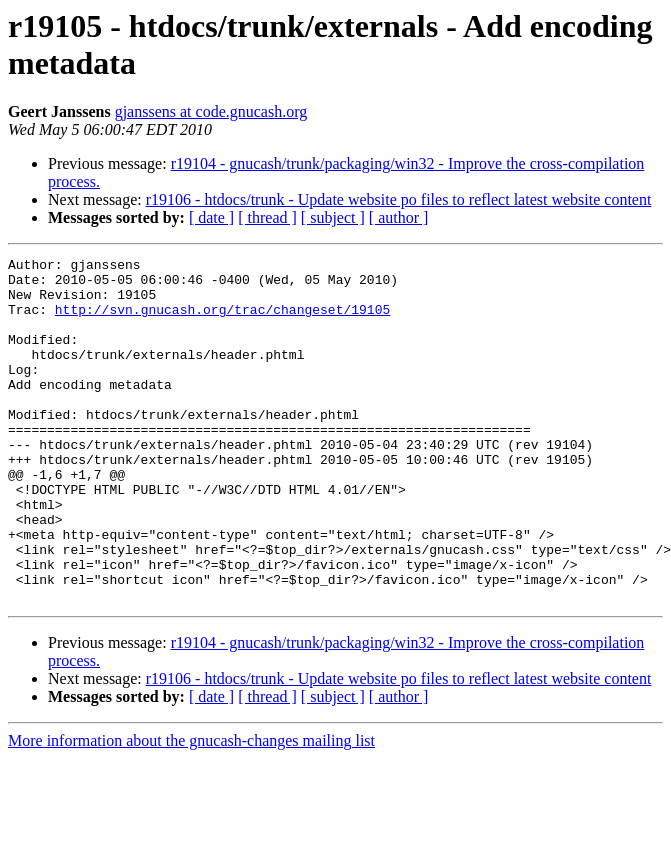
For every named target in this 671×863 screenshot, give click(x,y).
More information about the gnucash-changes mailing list (191, 809)
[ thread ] (267, 217)
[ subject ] (333, 217)
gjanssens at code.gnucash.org (211, 111)
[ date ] (211, 217)
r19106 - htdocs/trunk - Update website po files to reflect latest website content (399, 199)
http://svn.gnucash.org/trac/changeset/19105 (222, 321)
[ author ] (399, 217)
